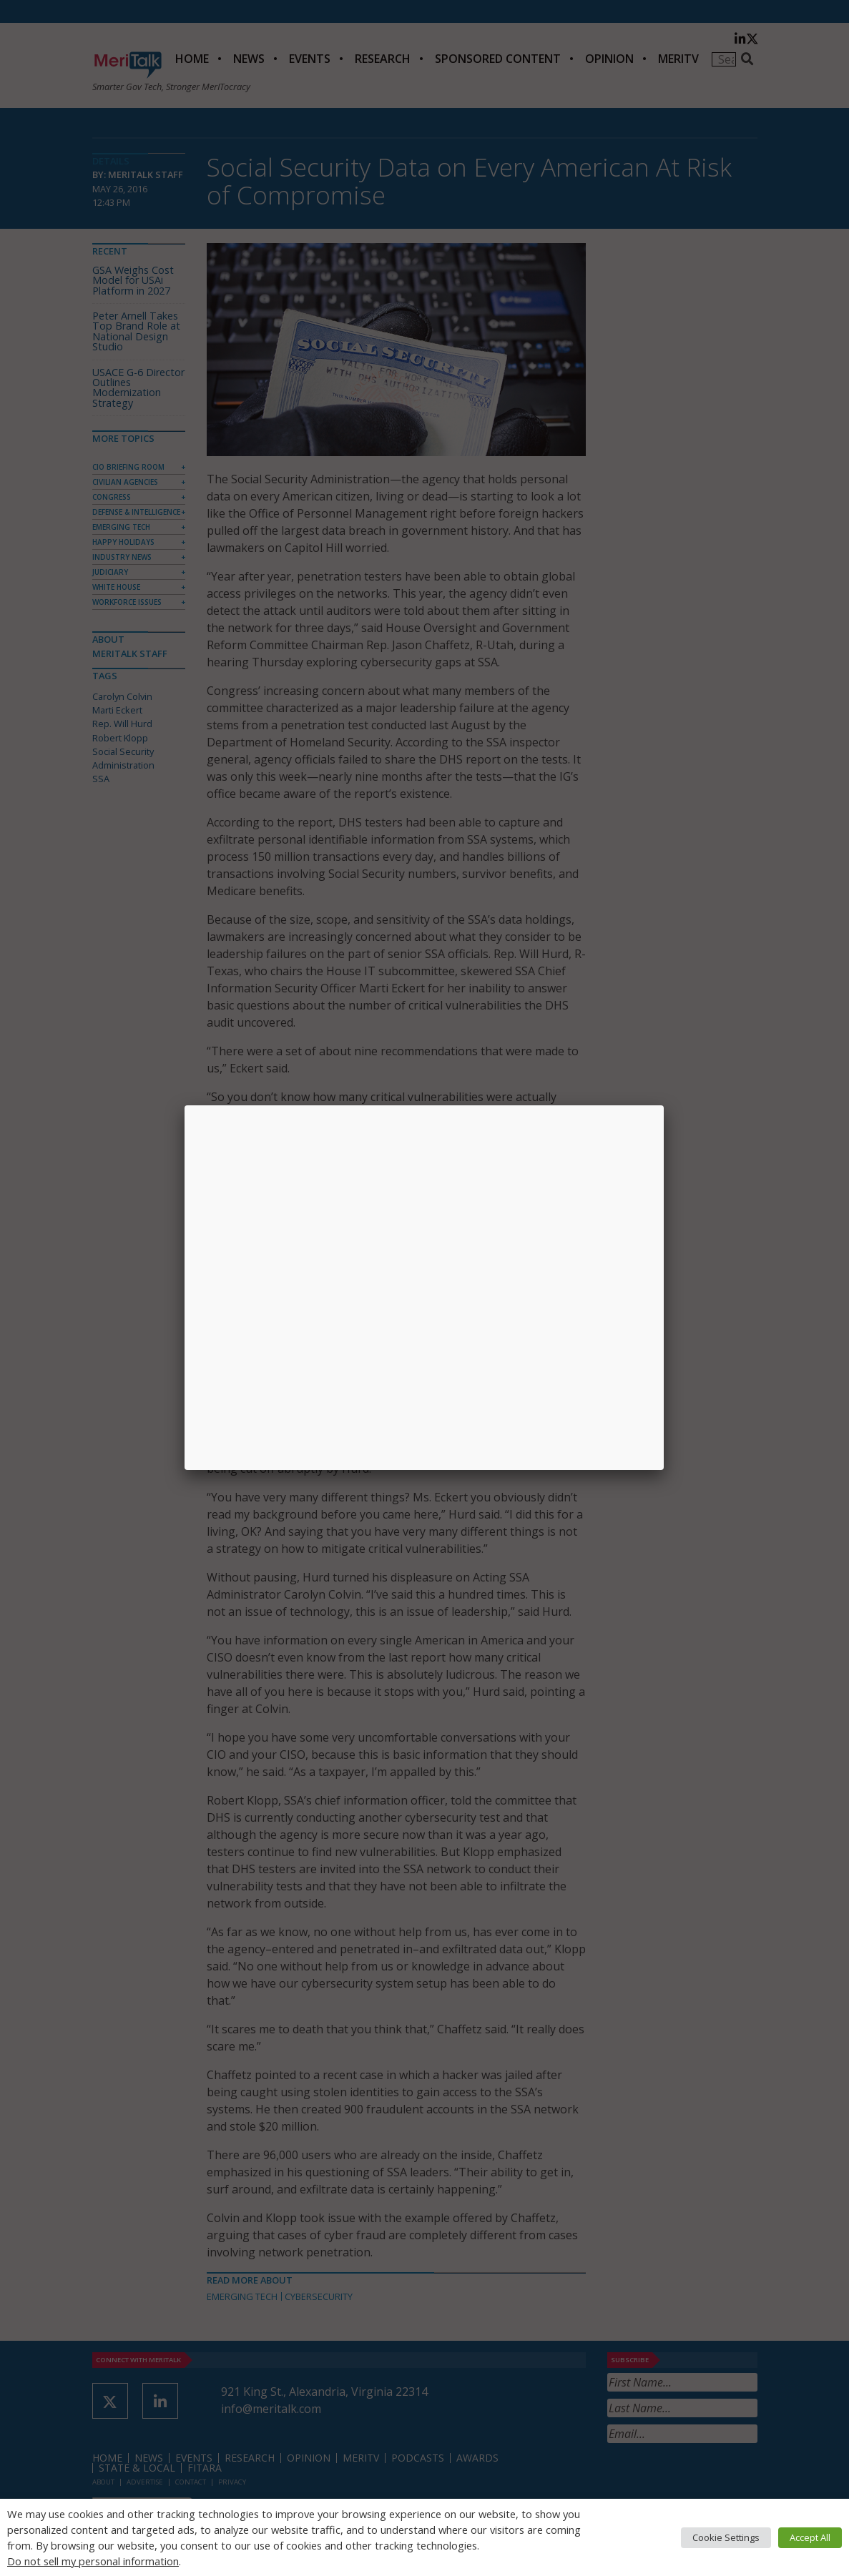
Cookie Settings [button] (726, 2537)
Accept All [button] (810, 2537)
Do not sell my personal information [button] (93, 2561)
